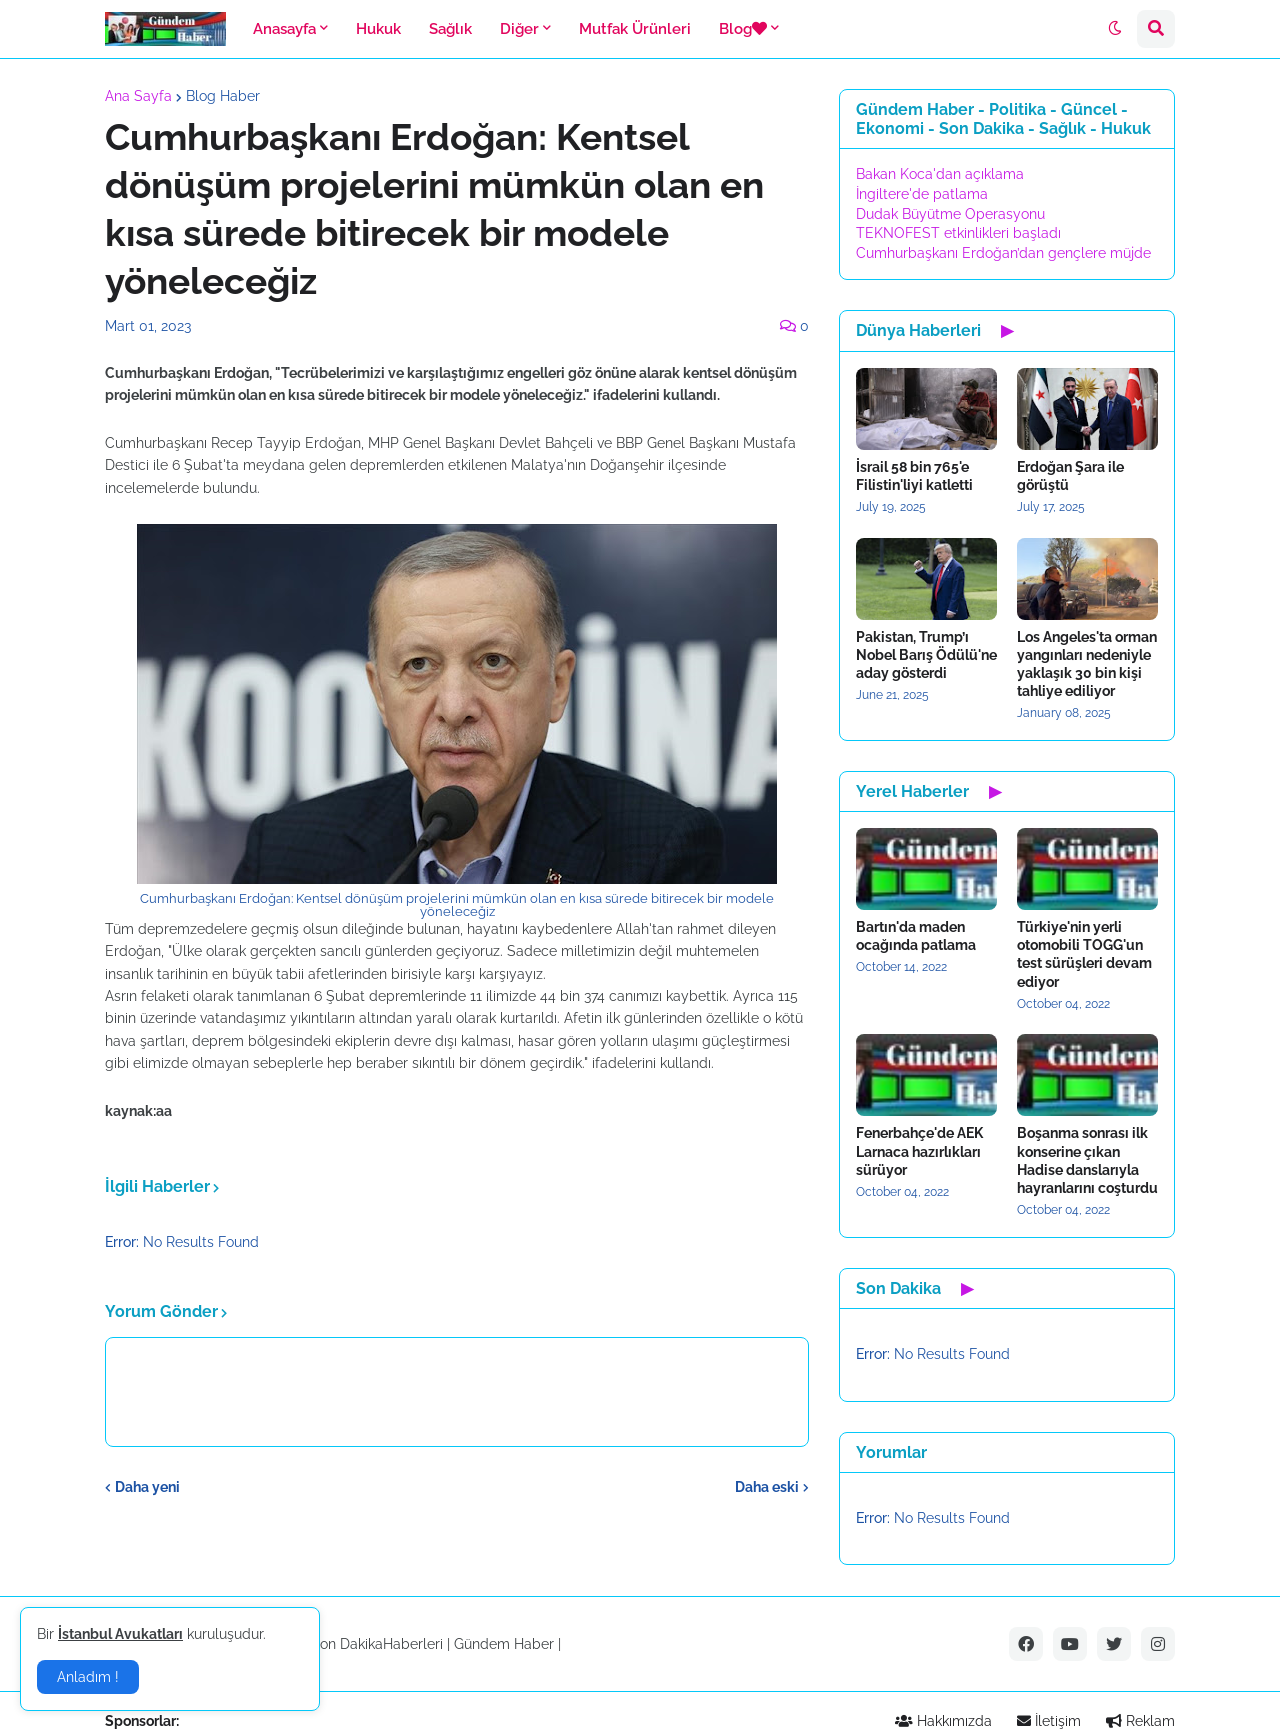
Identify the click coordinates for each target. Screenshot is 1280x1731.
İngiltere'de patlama (922, 194)
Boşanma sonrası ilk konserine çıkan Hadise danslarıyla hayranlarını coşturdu (1087, 1160)
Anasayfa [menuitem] (284, 29)
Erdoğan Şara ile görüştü (1070, 476)
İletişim (1049, 1721)
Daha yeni (147, 1487)
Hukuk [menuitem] (378, 29)
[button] (1115, 29)
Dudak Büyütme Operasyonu (950, 214)
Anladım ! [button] (88, 1677)
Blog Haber (223, 96)
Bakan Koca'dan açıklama (940, 174)
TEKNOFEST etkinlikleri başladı (958, 233)
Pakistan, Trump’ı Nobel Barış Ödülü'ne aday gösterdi (926, 655)
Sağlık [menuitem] (450, 29)
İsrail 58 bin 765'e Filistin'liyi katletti (914, 476)
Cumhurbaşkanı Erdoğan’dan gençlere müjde (1003, 253)
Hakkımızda (943, 1721)
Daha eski (767, 1487)
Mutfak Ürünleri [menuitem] (635, 29)
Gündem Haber (504, 1644)
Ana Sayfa (138, 96)
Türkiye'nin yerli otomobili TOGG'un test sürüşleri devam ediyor (1084, 954)
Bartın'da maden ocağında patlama (916, 936)
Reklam (1140, 1721)
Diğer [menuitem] (519, 29)
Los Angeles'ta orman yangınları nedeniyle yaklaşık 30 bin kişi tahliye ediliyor (1087, 664)
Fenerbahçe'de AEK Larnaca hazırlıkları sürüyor (919, 1151)
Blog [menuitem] (743, 29)
